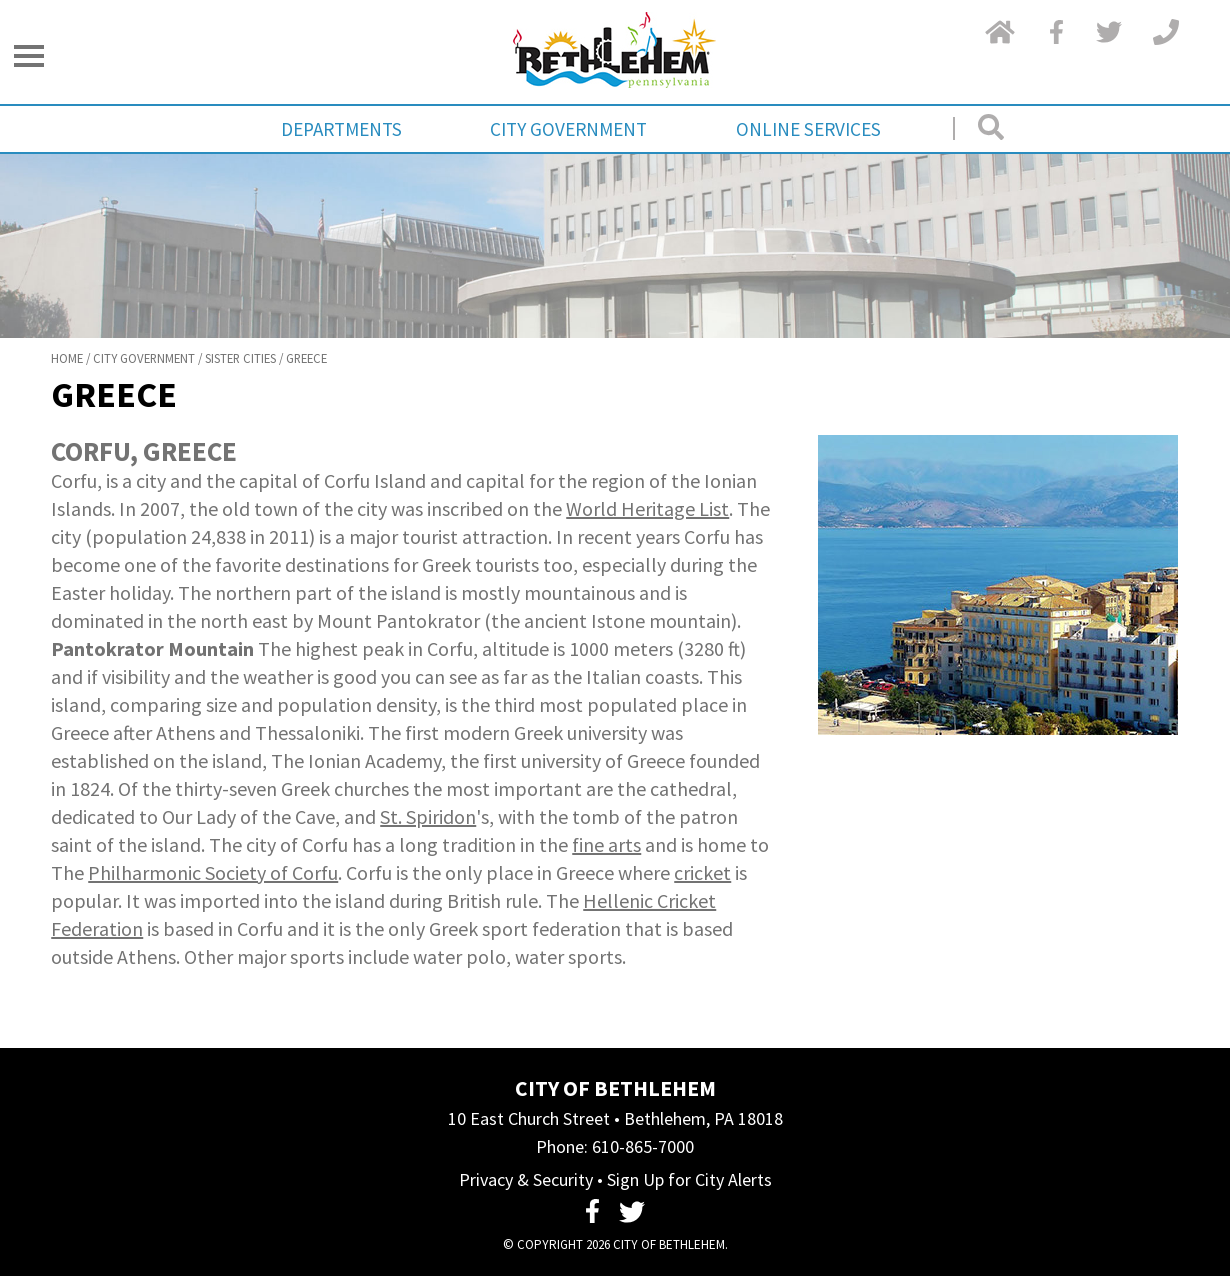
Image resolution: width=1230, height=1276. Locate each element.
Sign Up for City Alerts (689, 1179)
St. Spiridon (428, 816)
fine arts (606, 844)
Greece (306, 358)
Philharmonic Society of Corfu (213, 872)
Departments (341, 129)
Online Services (808, 129)
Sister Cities (240, 358)
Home (67, 358)
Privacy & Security (526, 1179)
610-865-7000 (643, 1146)
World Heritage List (647, 508)
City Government (568, 129)
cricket (702, 872)
